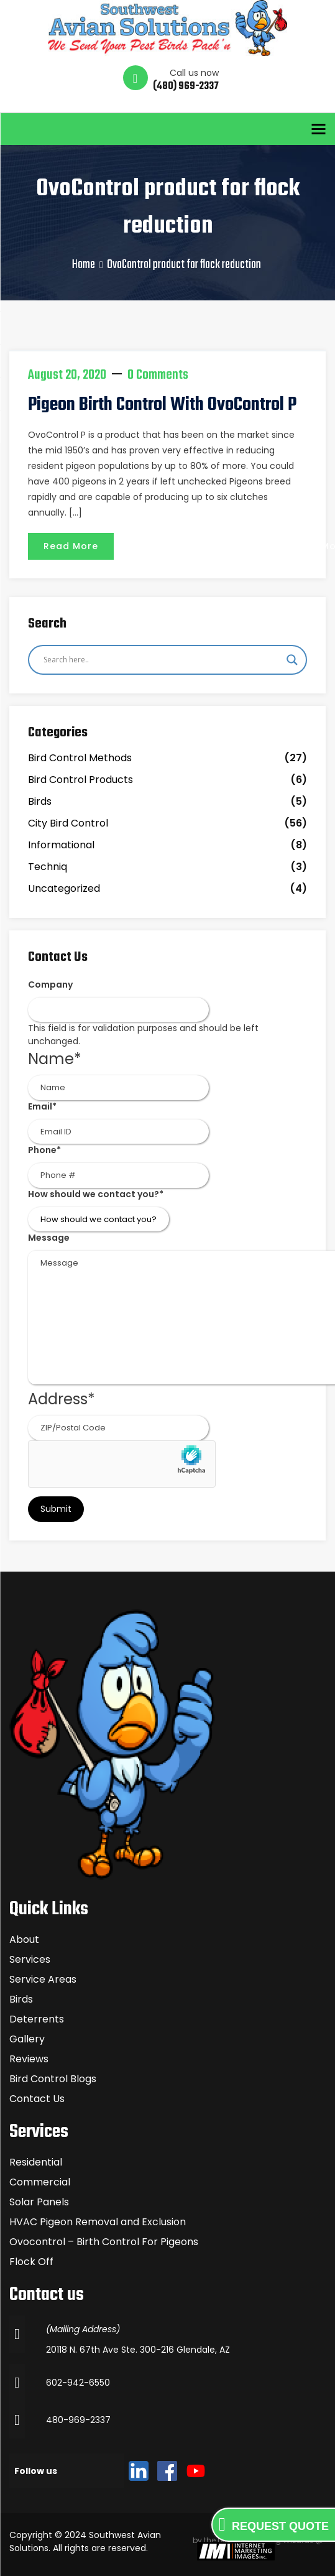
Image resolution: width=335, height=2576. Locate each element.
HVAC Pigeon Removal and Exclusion (97, 2222)
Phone (44, 1150)
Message (49, 1237)
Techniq (47, 866)
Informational (61, 845)
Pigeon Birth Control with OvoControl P (162, 405)
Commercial (39, 2182)
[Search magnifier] (292, 660)
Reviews (28, 2059)
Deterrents (36, 2019)
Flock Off (31, 2261)
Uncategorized (64, 888)
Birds (40, 801)
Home (83, 264)
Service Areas (42, 1979)
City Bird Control (68, 823)
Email (42, 1106)
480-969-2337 (78, 2420)
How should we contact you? (95, 1194)
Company (50, 984)
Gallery (27, 2039)
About (24, 1939)
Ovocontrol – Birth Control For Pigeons (103, 2242)
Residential (35, 2162)
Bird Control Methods (80, 758)
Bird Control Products (80, 779)
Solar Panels (39, 2202)
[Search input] (162, 660)
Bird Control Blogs (52, 2079)
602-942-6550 (78, 2382)
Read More (71, 546)
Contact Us (37, 2099)
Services (29, 1959)
